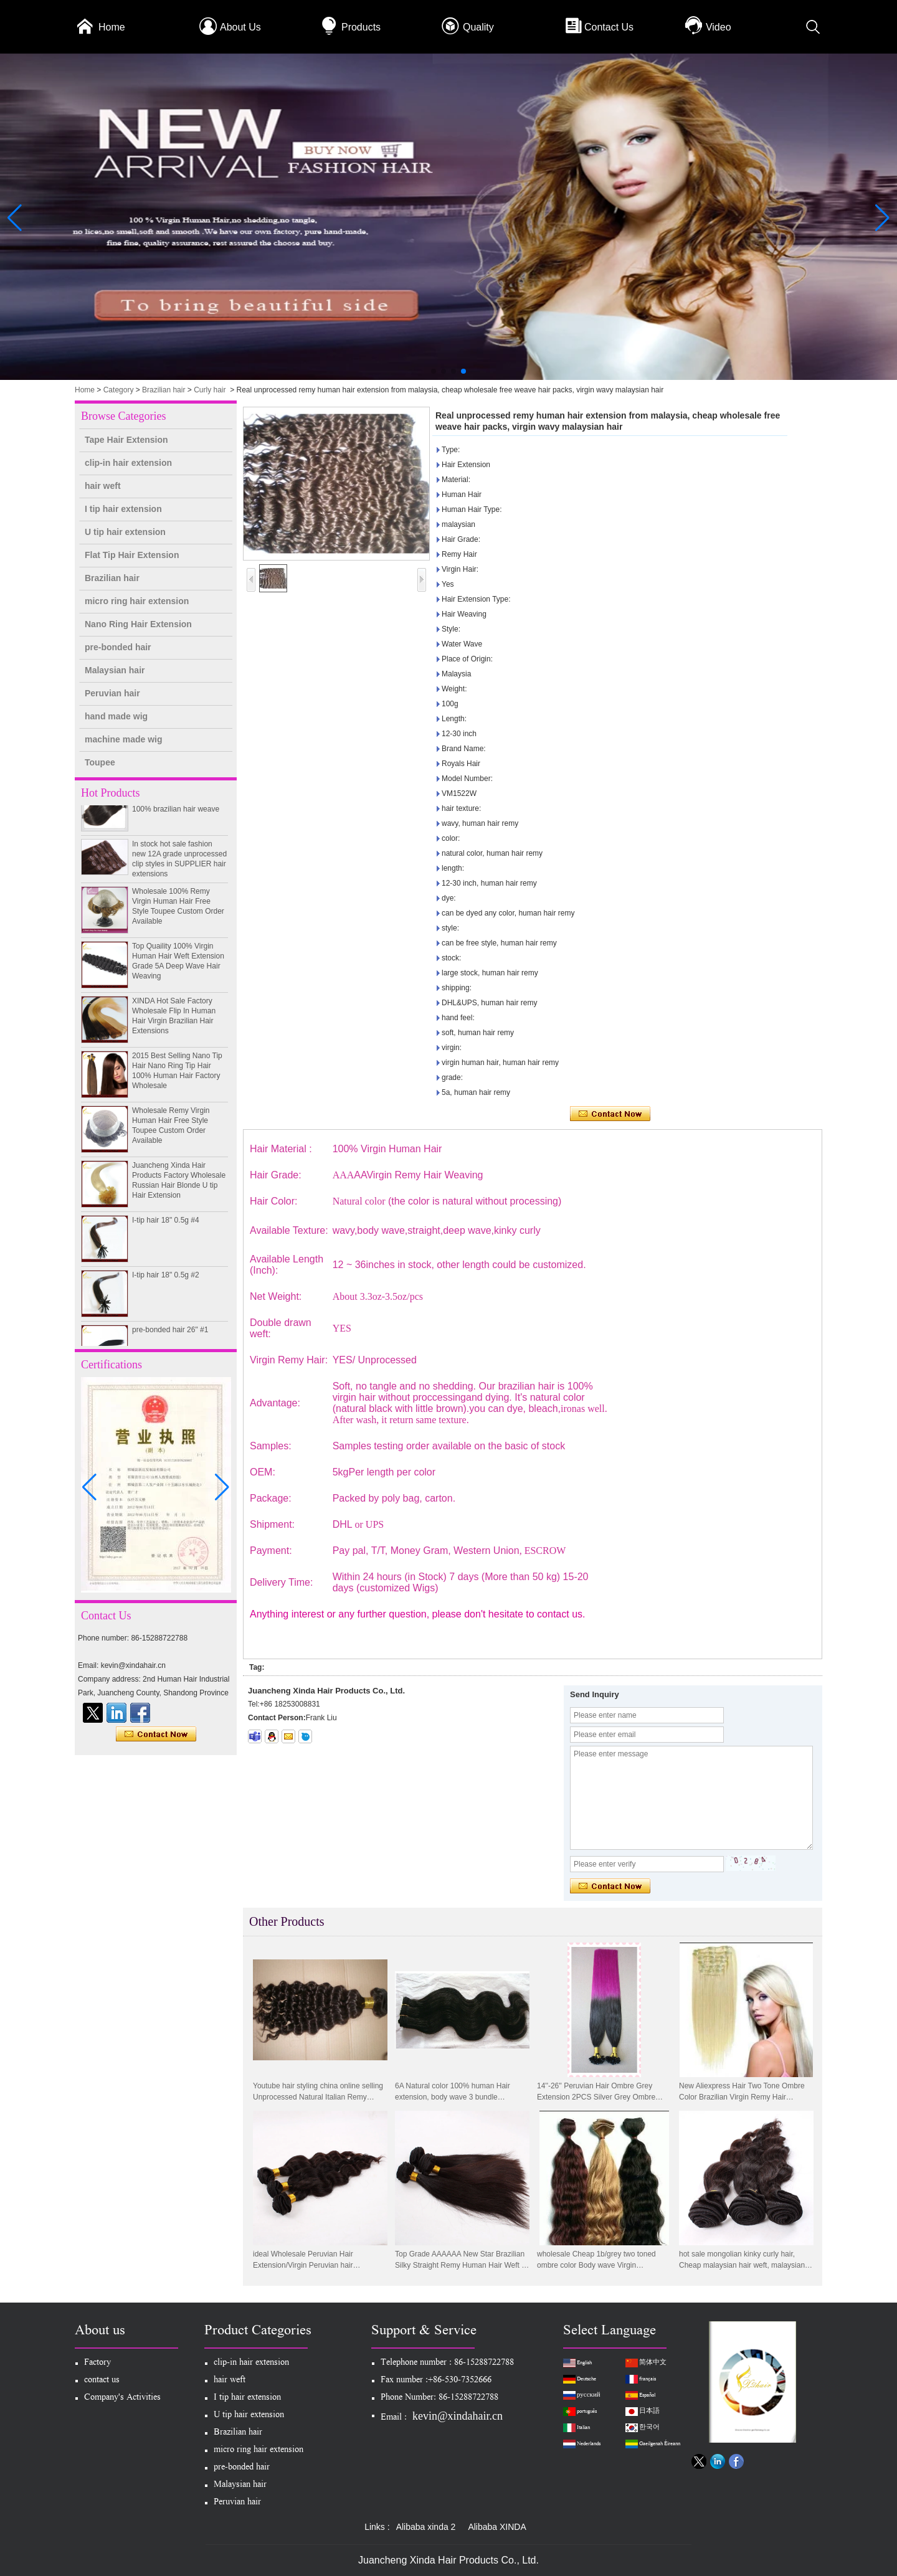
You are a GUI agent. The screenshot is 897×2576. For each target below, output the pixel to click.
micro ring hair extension (137, 601)
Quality (478, 27)
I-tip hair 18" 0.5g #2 (165, 1283)
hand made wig (116, 716)
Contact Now (156, 1734)
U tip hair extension (125, 532)
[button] (433, 371)
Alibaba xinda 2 (426, 2527)
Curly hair (209, 390)
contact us (102, 2380)
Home (111, 27)
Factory (97, 2363)
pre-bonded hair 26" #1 (170, 1337)
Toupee (100, 762)
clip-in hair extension (128, 463)
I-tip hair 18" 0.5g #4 (165, 1228)
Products (361, 27)
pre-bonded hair (118, 647)
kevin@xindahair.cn (457, 2416)
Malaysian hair (115, 670)
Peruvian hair (112, 693)
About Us (240, 27)
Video (718, 27)
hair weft (103, 486)
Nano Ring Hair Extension (138, 624)
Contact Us (609, 27)
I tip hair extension (123, 509)
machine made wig (123, 739)
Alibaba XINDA (497, 2527)
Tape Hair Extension (126, 440)
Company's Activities (122, 2398)
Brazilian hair (163, 390)
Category (118, 390)
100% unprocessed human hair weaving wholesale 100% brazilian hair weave (176, 807)
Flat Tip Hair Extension (132, 555)
